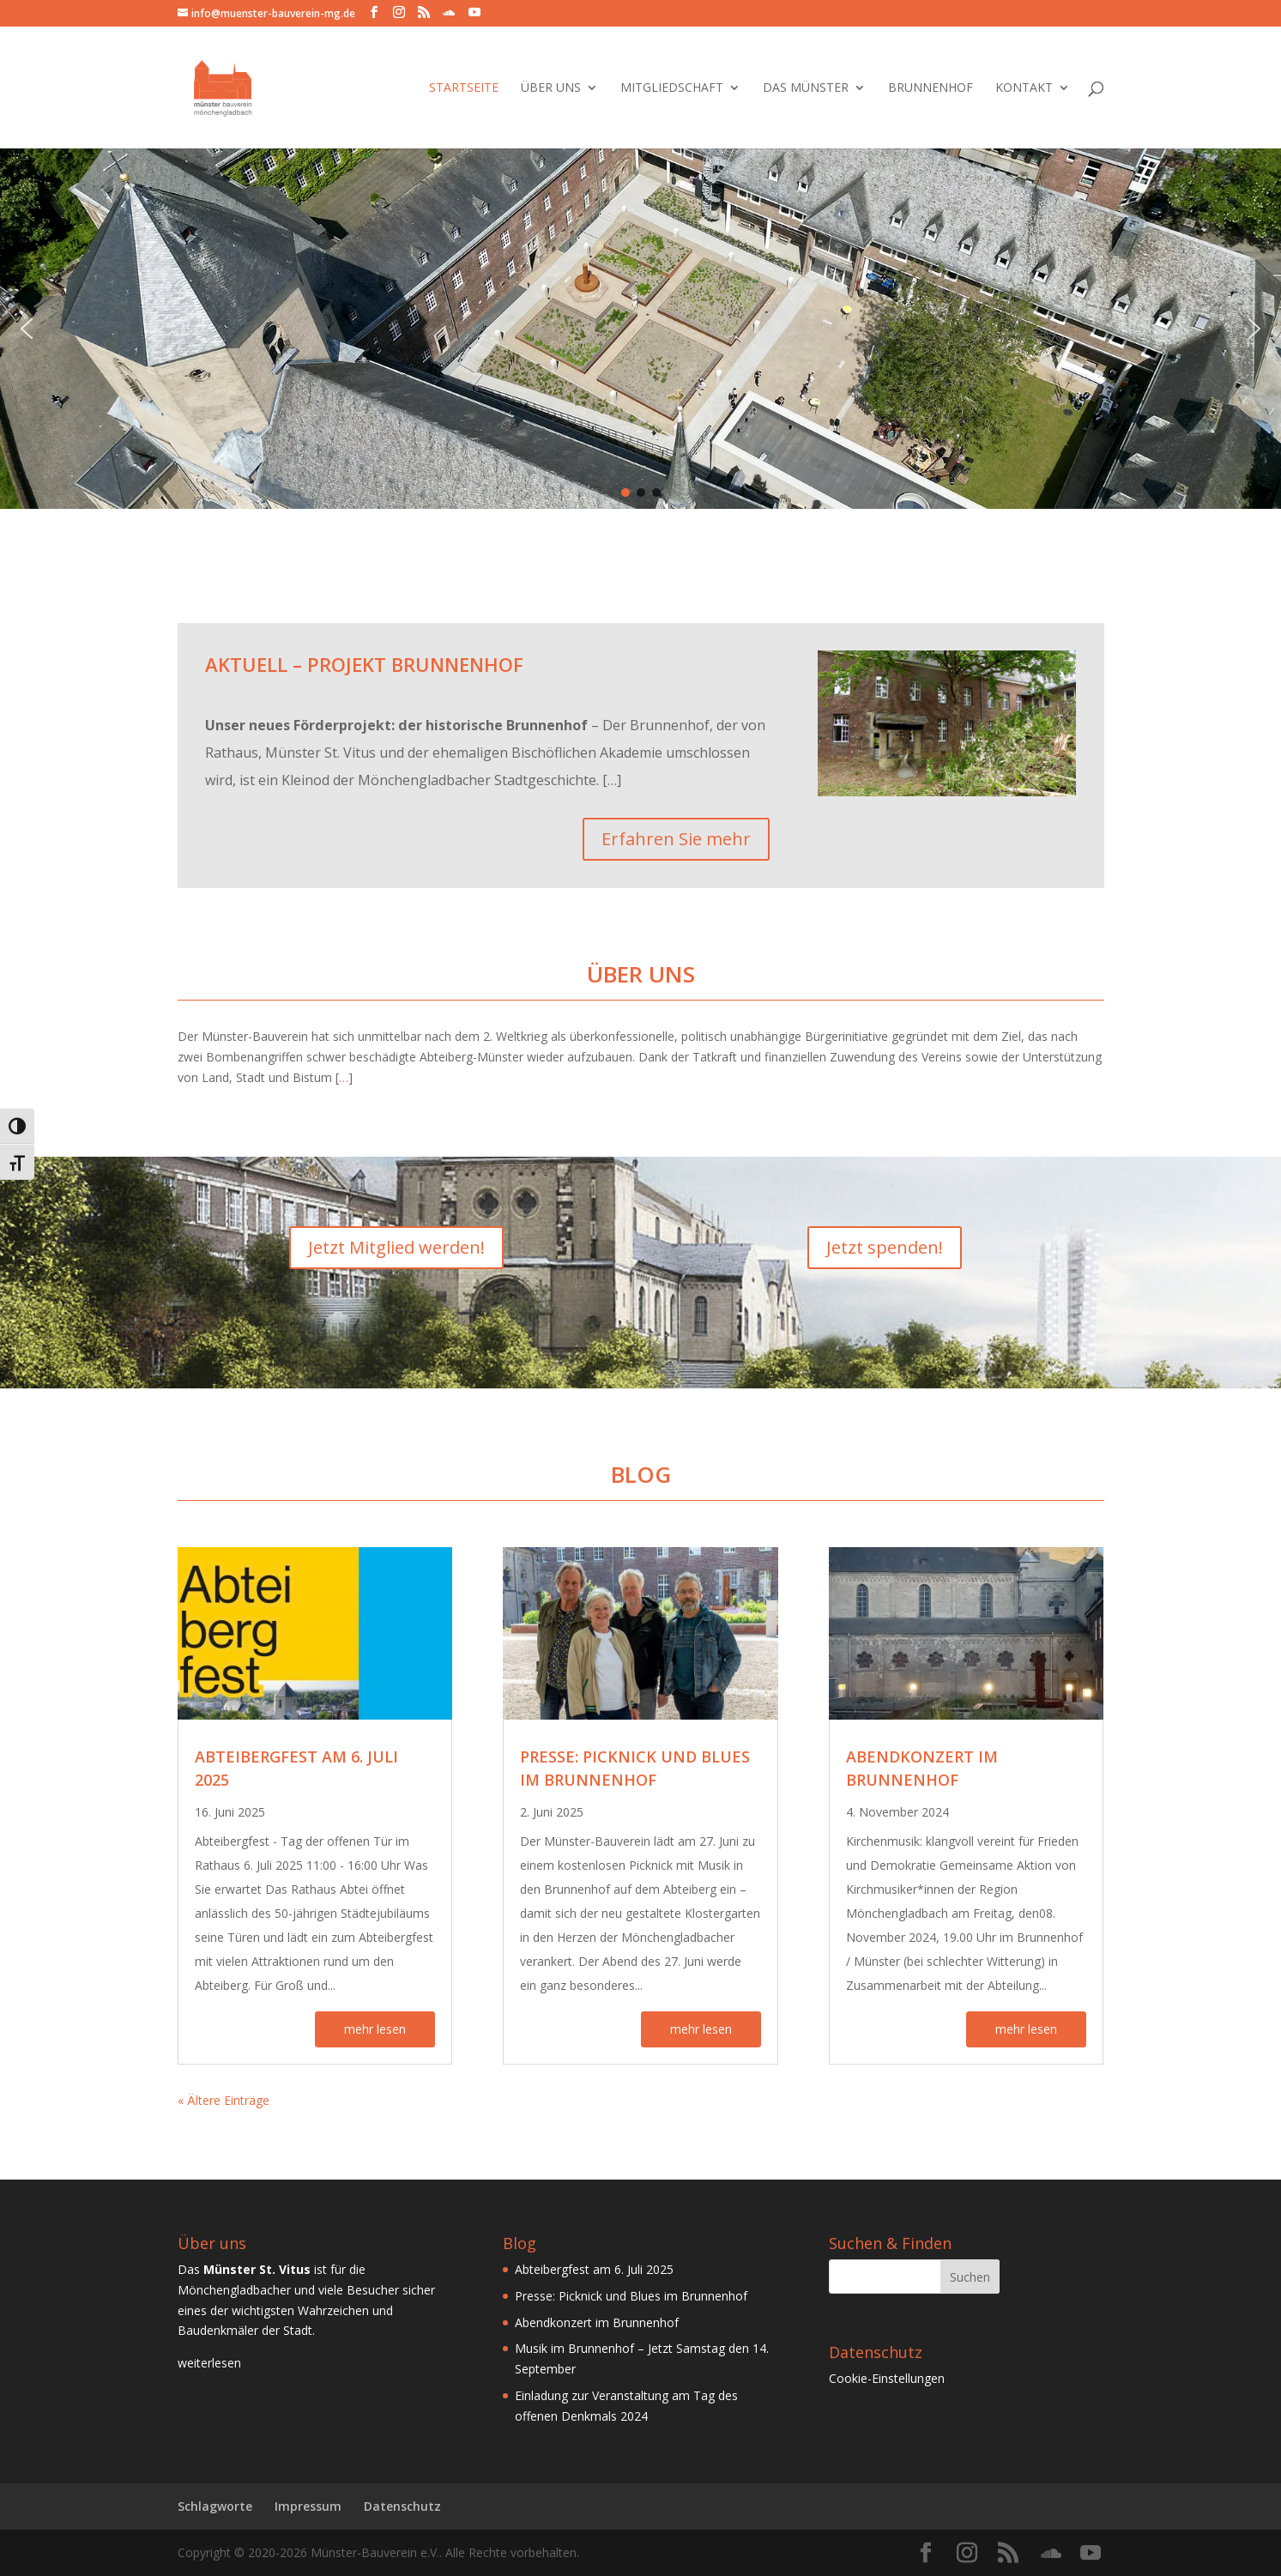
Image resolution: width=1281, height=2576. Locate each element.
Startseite (464, 88)
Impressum (308, 2506)
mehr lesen (375, 2029)
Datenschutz (402, 2506)
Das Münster (806, 88)
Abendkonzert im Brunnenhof (597, 2322)
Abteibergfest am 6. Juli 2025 (594, 2269)
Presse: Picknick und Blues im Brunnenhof (631, 2296)
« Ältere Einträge (223, 2100)
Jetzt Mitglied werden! (396, 1247)
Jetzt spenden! (884, 1247)
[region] (640, 328)
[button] (26, 328)
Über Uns (551, 88)
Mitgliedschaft (671, 88)
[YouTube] (474, 12)
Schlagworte (215, 2506)
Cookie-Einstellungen (887, 2378)
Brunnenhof (930, 88)
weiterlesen (209, 2363)
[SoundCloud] (449, 13)
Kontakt (1024, 88)
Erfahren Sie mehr (676, 838)
